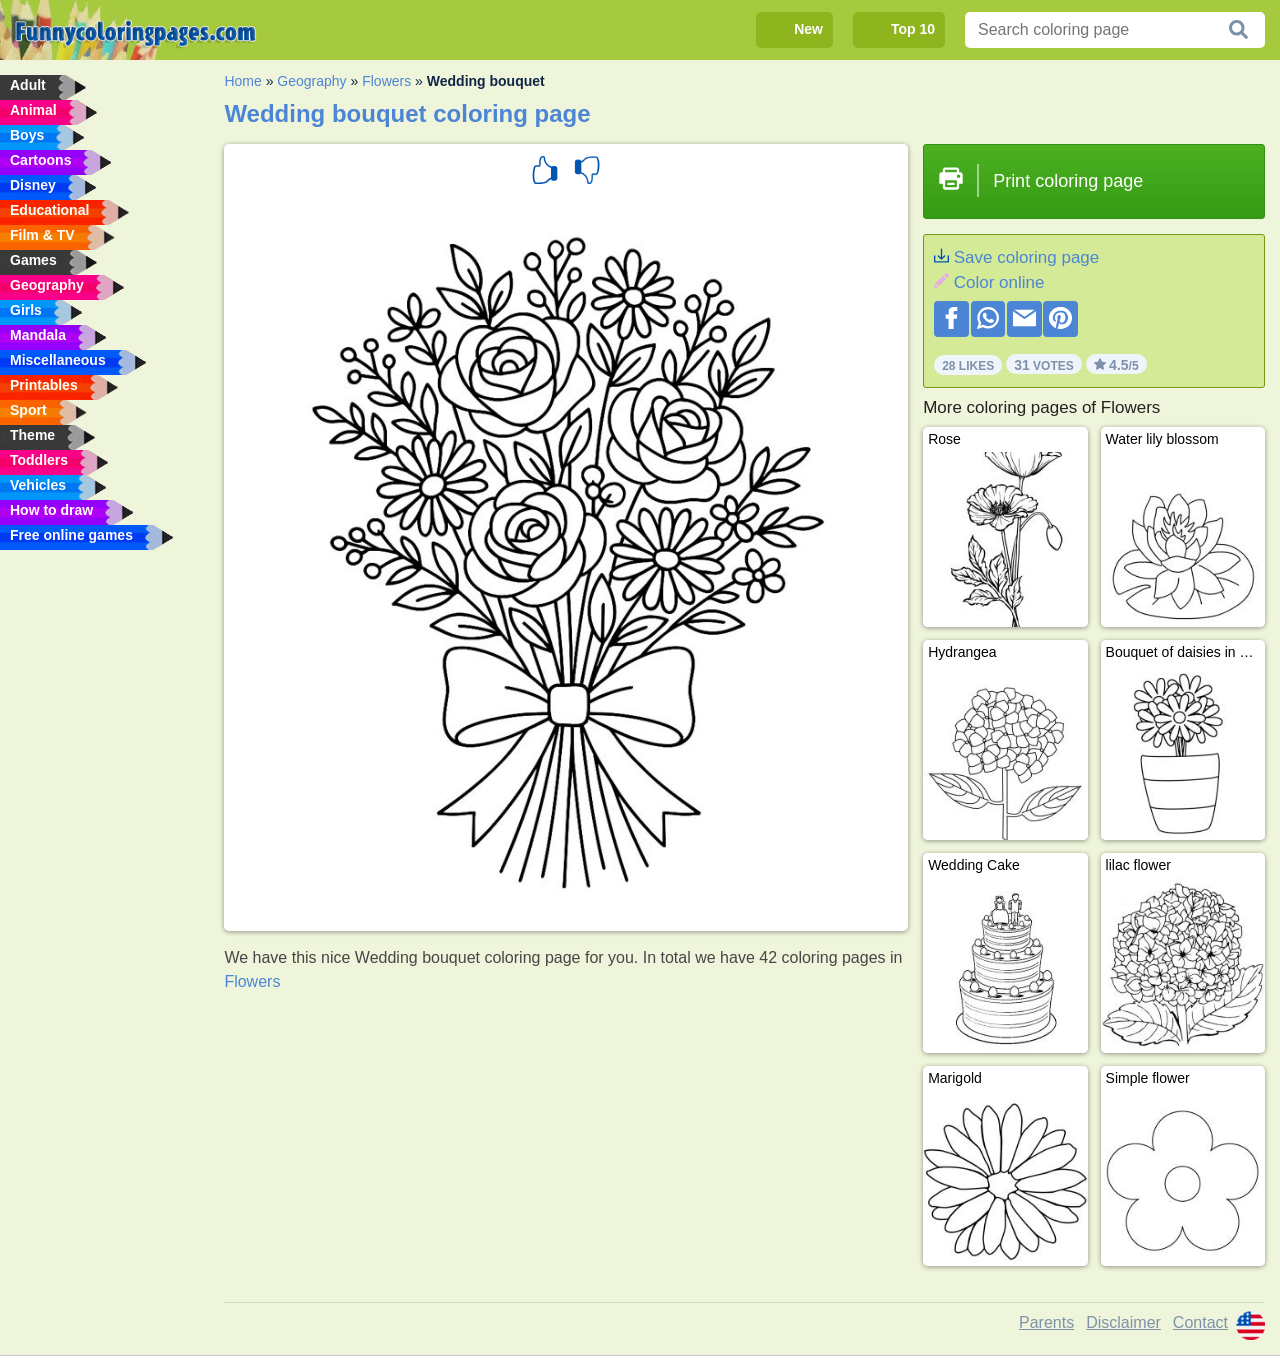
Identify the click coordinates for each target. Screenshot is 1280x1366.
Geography (311, 81)
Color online (999, 282)
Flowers (386, 81)
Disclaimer (1123, 1322)
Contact (1200, 1322)
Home (242, 81)
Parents (1046, 1322)
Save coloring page (1027, 257)
